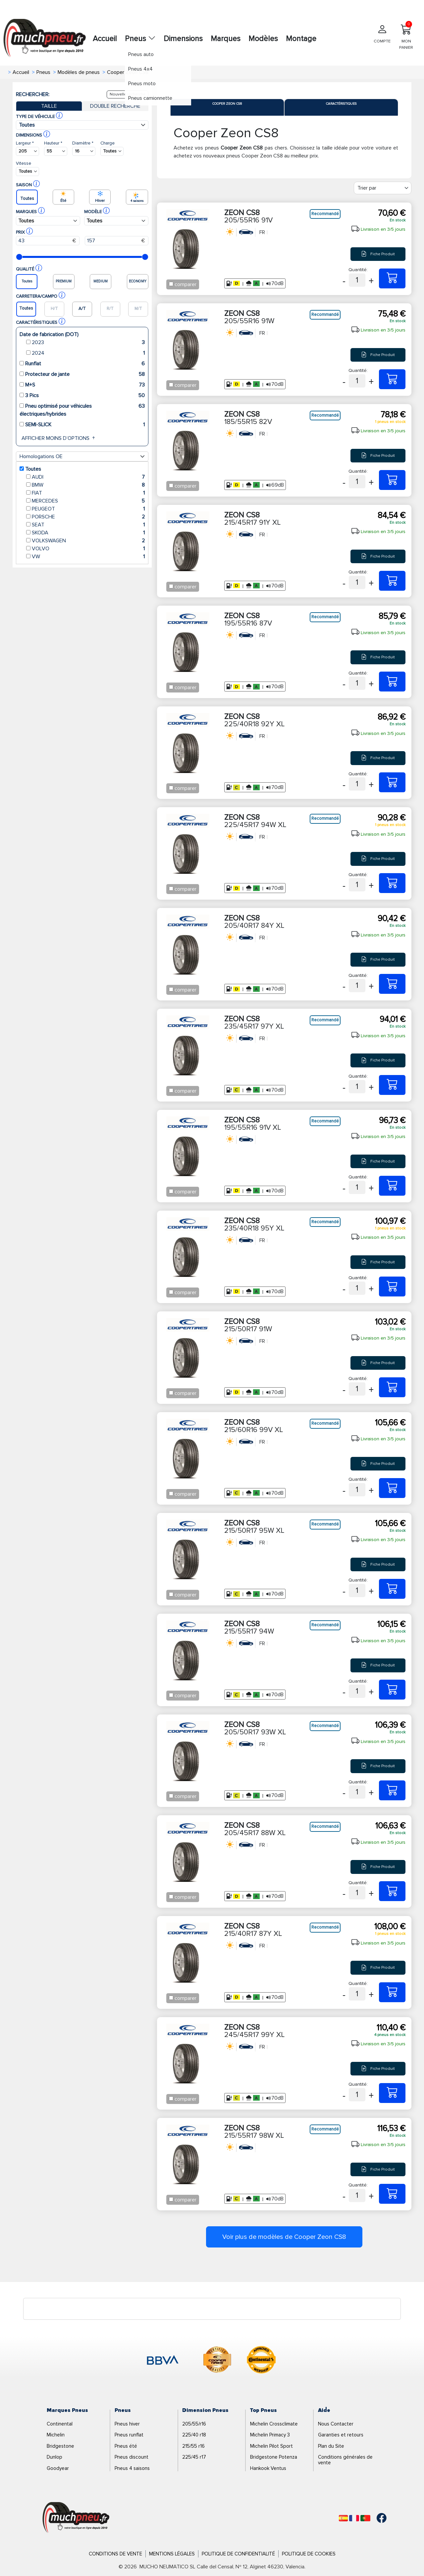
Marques (225, 38)
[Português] (365, 2518)
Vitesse (23, 163)
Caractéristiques (341, 104)
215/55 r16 (193, 2446)
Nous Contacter (335, 2424)
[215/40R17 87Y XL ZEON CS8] (392, 1992)
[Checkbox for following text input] (171, 284)
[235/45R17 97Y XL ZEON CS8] (392, 1085)
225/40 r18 (194, 2435)
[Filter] (382, 188)
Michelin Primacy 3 (270, 2435)
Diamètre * (82, 143)
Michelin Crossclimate (274, 2424)
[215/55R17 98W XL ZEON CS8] (392, 2194)
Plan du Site (331, 2446)
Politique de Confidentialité (238, 2554)
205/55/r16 (194, 2424)
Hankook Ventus (268, 2468)
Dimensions (183, 38)
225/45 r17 (194, 2457)
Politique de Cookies (309, 2554)
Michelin (56, 2435)
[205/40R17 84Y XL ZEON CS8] (392, 984)
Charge (107, 143)
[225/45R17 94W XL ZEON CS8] (392, 883)
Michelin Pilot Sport (271, 2446)
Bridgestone (60, 2446)
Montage (301, 38)
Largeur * (25, 143)
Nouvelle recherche (127, 94)
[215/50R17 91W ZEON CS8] (392, 1387)
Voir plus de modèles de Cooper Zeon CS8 (284, 2237)
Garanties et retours (340, 2435)
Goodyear (58, 2468)
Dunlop (54, 2457)
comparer (185, 284)
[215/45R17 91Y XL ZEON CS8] (392, 581)
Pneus (140, 38)
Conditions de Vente (115, 2554)
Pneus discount (131, 2457)
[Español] (343, 2518)
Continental (60, 2424)
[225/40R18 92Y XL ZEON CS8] (392, 782)
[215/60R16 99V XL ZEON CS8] (392, 1488)
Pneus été (126, 2446)
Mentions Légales (172, 2554)
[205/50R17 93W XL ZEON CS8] (392, 1790)
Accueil (105, 38)
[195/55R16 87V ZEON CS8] (392, 681)
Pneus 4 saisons (132, 2468)
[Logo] (76, 2517)
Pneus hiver (127, 2424)
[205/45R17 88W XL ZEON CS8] (392, 1891)
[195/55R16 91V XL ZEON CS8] (392, 1186)
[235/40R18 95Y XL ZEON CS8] (392, 1286)
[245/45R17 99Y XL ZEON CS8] (392, 2093)
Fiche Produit (378, 254)
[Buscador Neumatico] (27, 151)
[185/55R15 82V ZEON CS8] (392, 480)
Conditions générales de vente (345, 2460)
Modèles (263, 38)
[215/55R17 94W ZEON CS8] (392, 1690)
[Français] (354, 2518)
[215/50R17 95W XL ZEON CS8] (392, 1589)
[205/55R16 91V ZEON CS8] (392, 278)
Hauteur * (53, 143)
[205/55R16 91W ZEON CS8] (392, 379)
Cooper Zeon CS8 (227, 104)
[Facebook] (377, 2518)
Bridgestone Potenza (273, 2457)
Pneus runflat (129, 2435)
